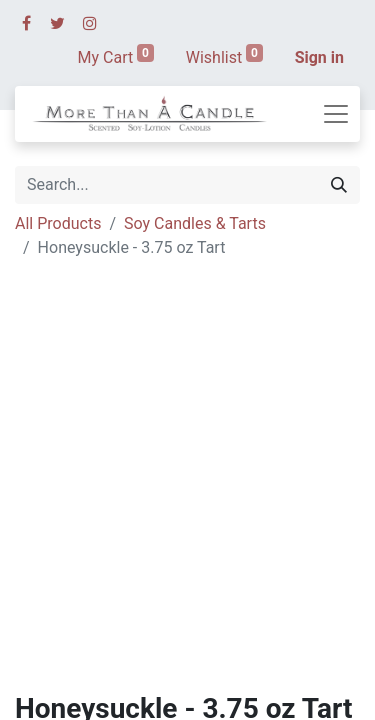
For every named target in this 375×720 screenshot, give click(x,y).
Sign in (319, 57)
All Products (58, 223)
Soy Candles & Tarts (195, 223)
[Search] (339, 185)
